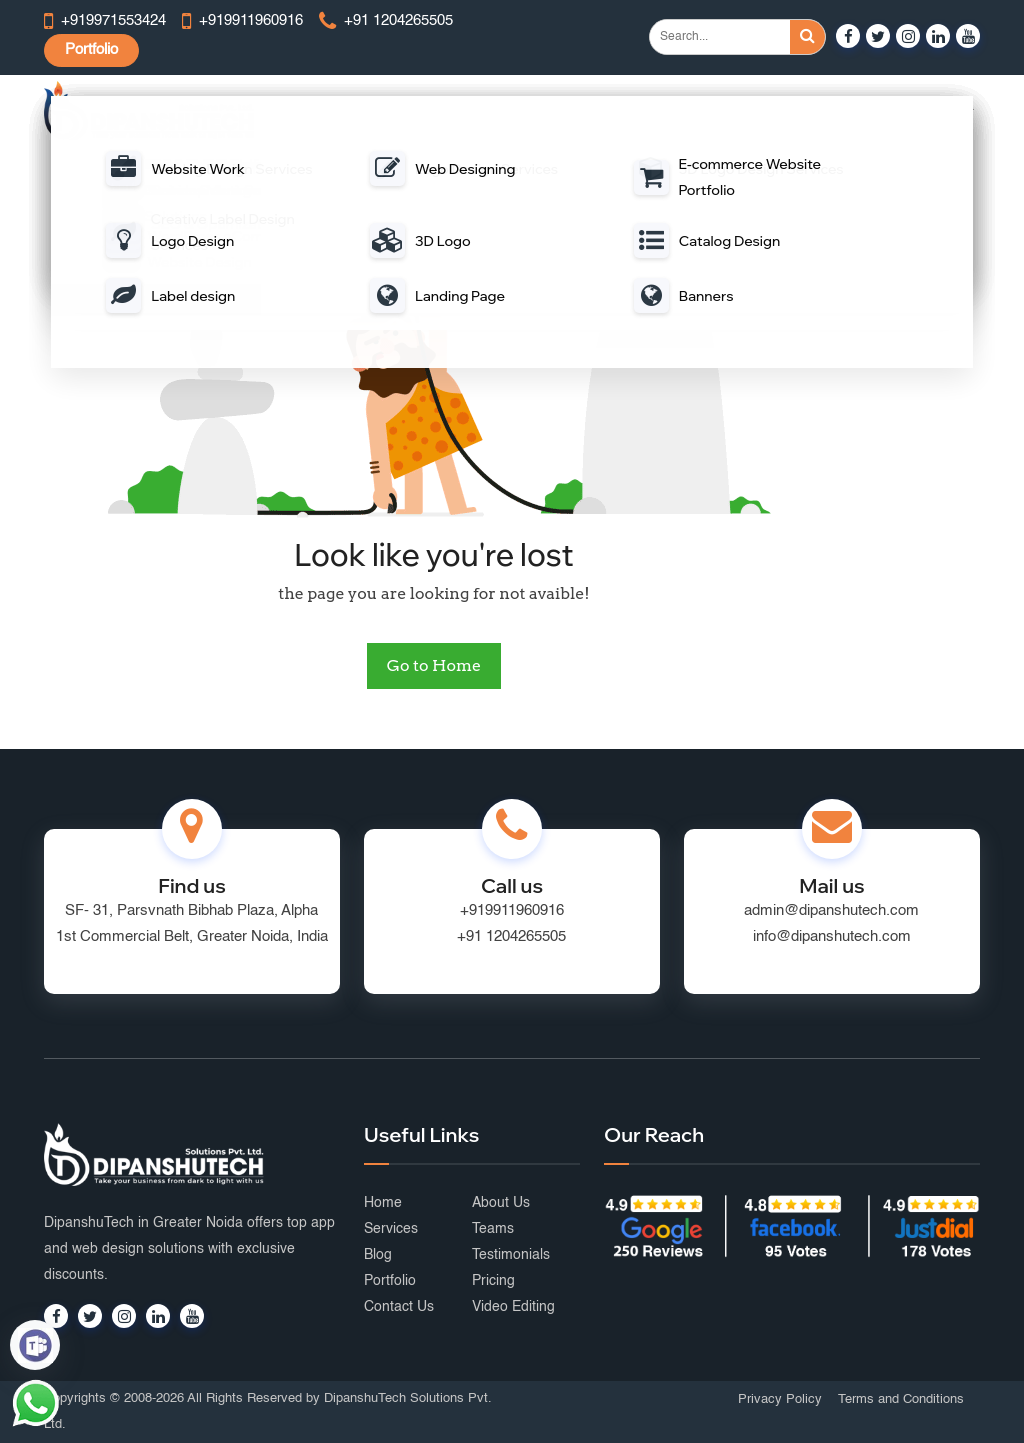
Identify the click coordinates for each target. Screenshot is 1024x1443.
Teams (493, 1229)
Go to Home (434, 665)
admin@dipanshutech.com (831, 910)
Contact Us (399, 1307)
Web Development (448, 110)
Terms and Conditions (901, 1399)
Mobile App (560, 110)
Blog (378, 1255)
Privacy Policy (780, 1399)
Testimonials (511, 1255)
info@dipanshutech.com (832, 936)
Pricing (493, 1281)
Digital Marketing (728, 110)
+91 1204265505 (511, 936)
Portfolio (91, 49)
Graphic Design (846, 110)
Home (383, 1203)
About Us (501, 1203)
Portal (636, 110)
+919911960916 (512, 910)
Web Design (333, 110)
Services (391, 1229)
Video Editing (513, 1307)
